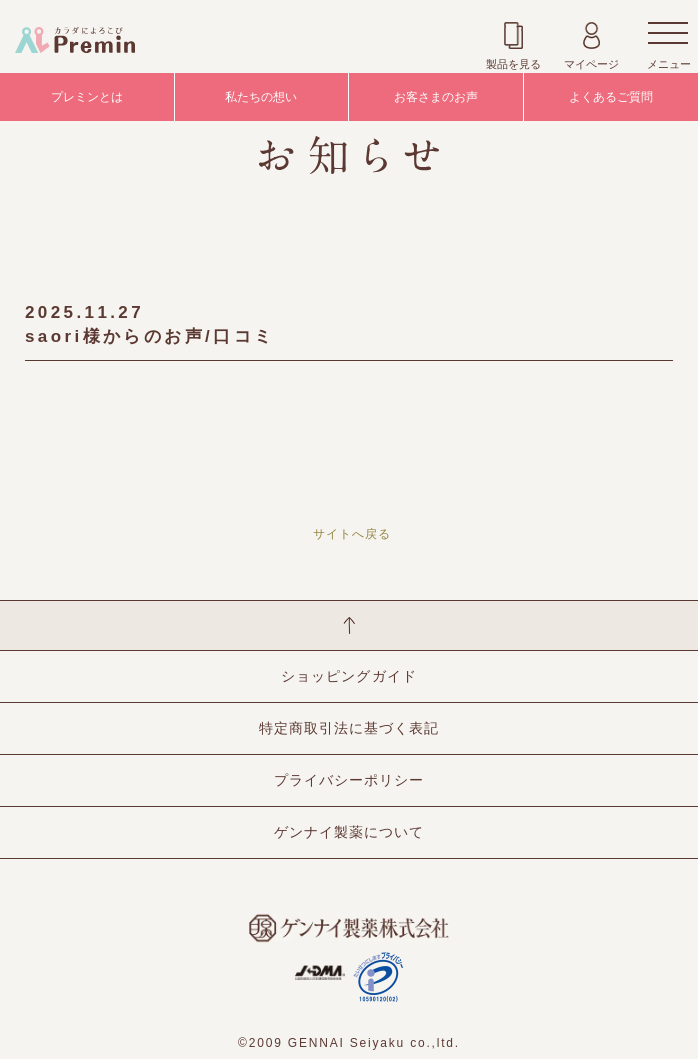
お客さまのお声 (436, 97)
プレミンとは (87, 97)
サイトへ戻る (352, 534)
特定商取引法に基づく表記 (349, 728)
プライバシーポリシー (349, 780)
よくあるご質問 (611, 97)
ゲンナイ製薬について (349, 832)
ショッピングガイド (348, 676)
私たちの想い (261, 97)
